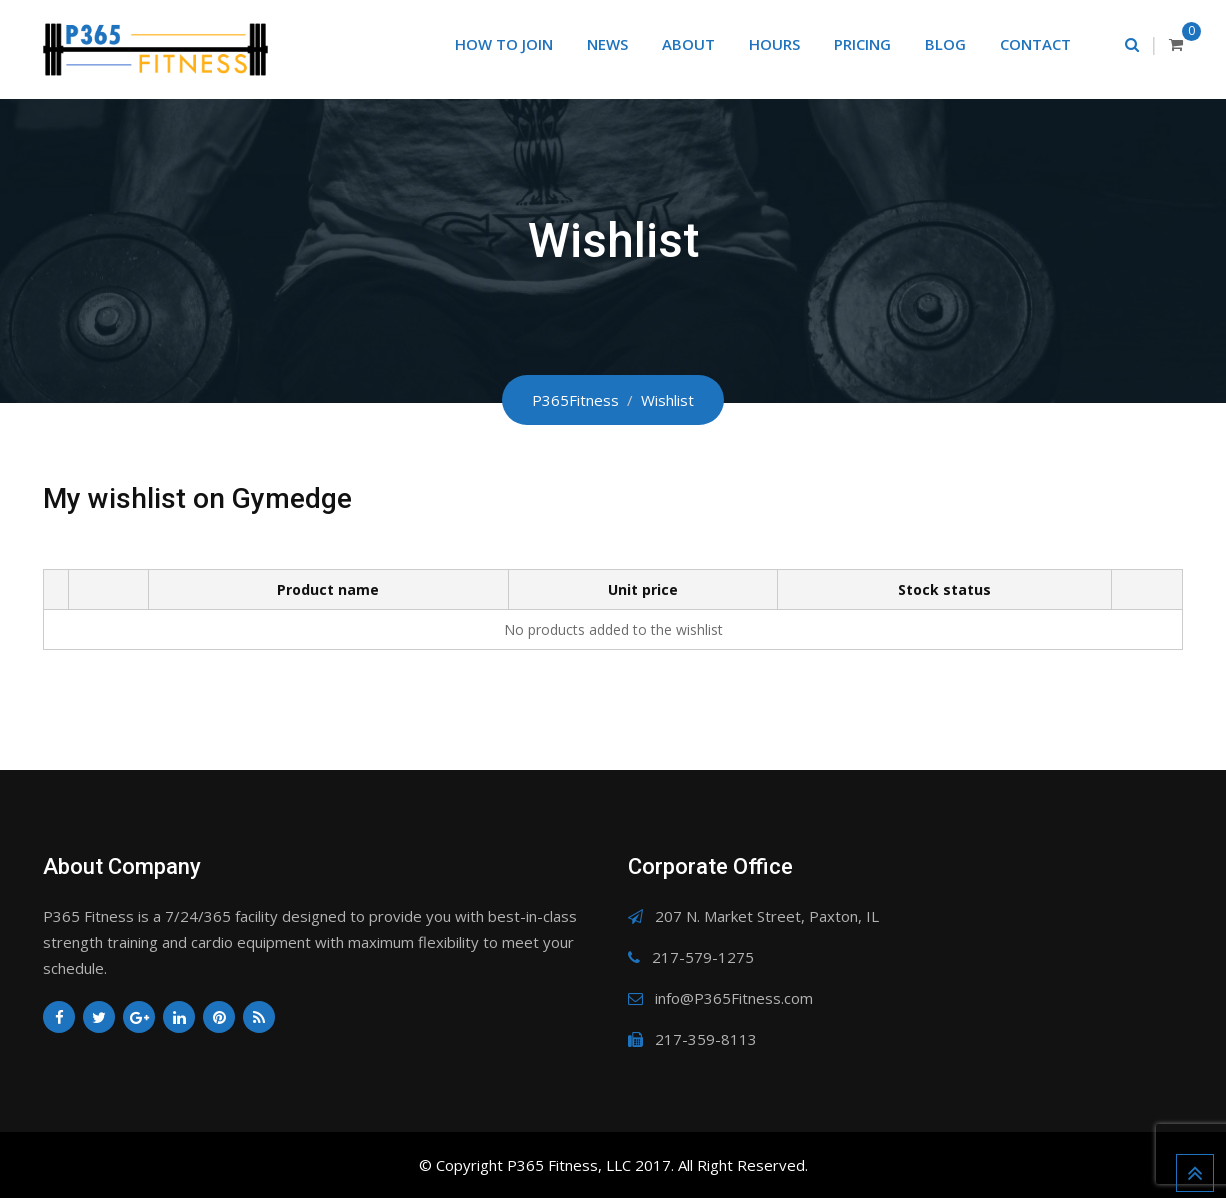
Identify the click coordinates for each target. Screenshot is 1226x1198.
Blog (945, 44)
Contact (1035, 44)
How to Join (504, 44)
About (688, 44)
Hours (774, 44)
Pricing (862, 44)
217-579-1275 (703, 957)
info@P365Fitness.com (734, 998)
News (607, 44)
